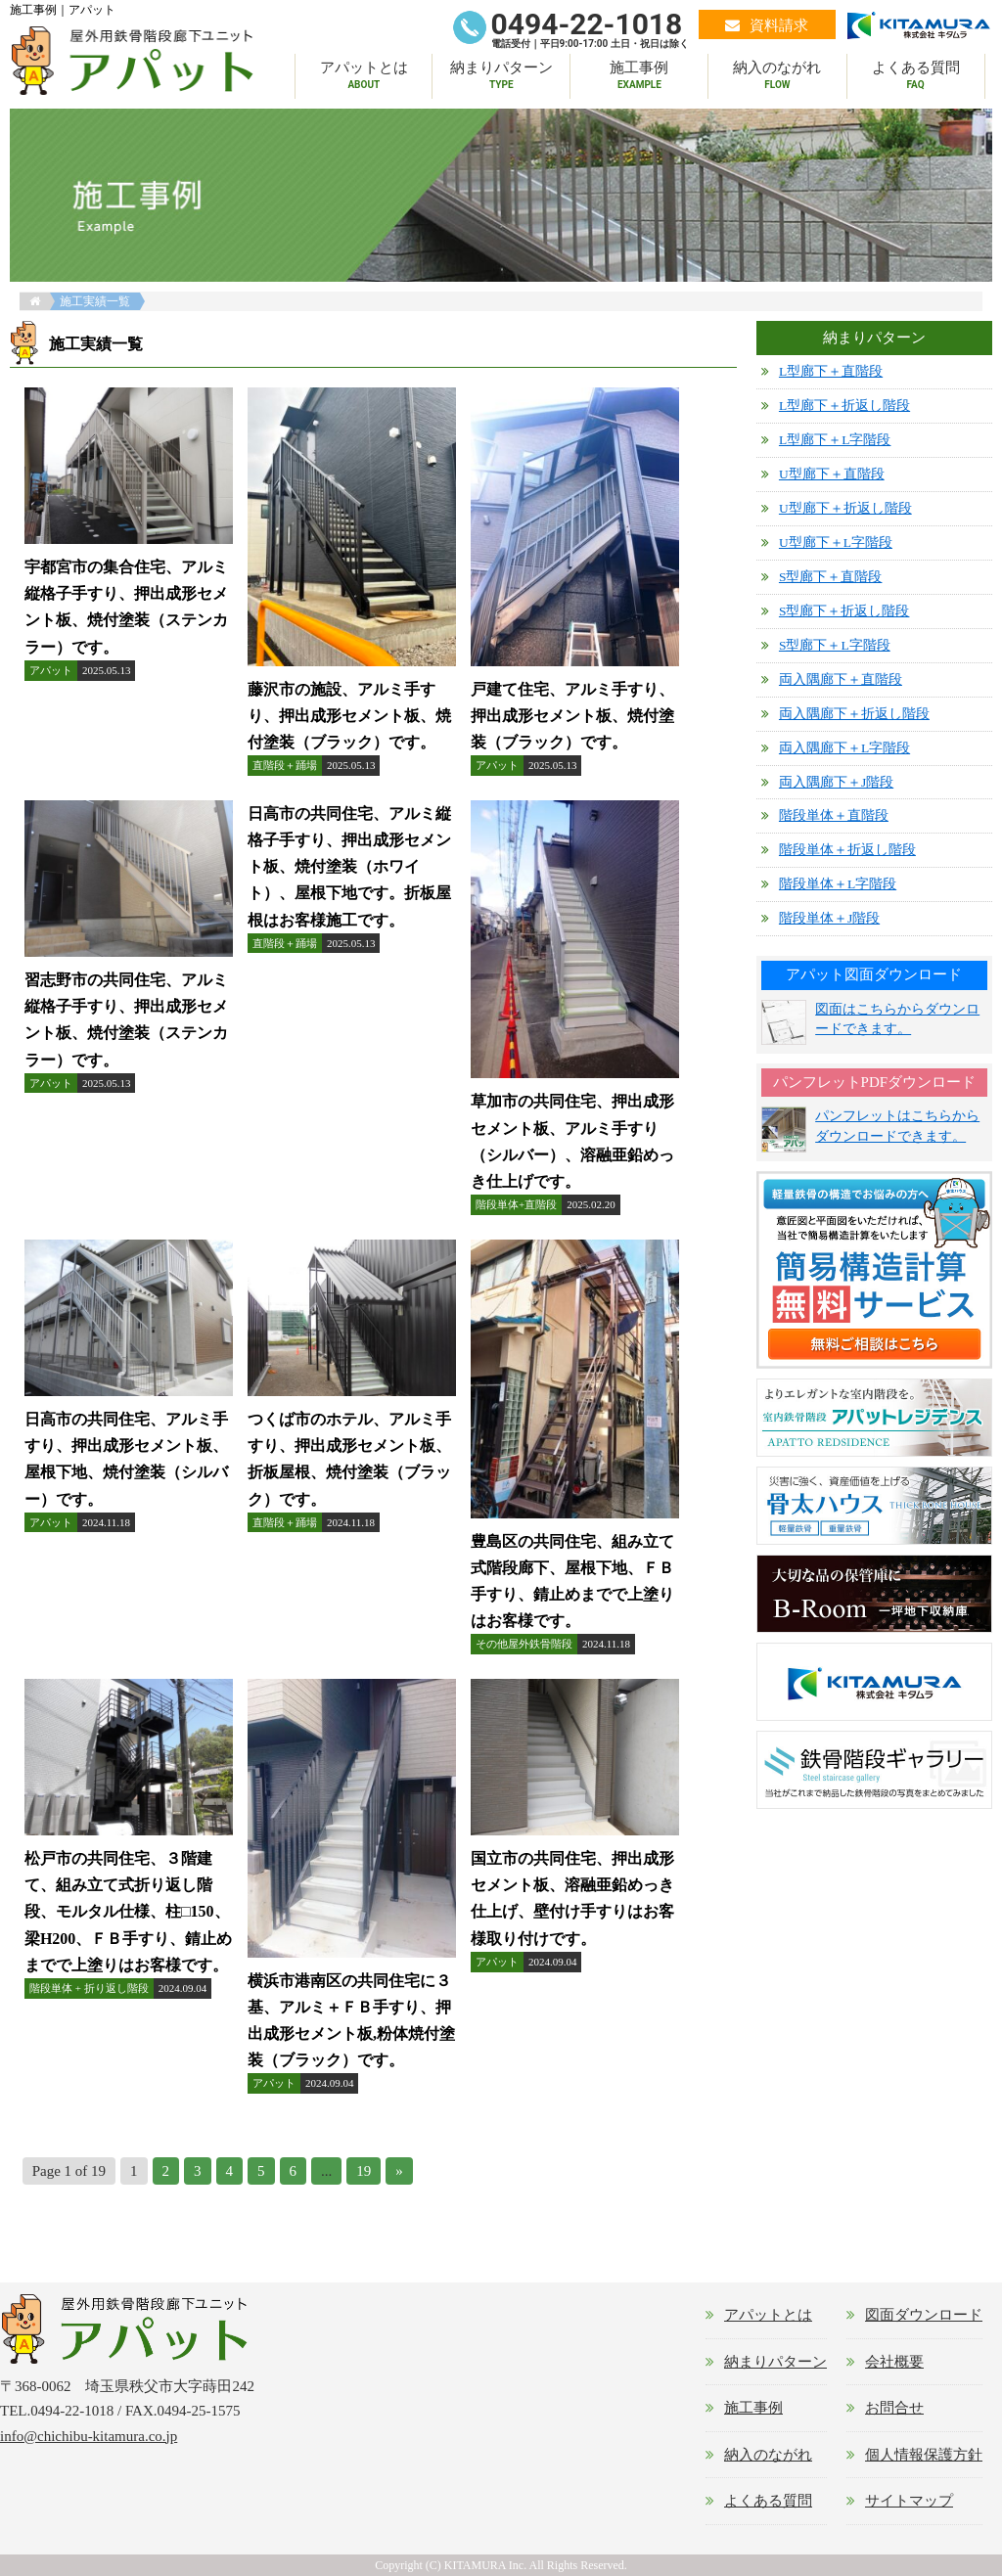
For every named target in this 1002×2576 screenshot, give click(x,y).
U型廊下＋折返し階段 (845, 508)
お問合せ (894, 2408)
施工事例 (638, 77)
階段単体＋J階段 (829, 918)
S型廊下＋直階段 (831, 576)
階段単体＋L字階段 (837, 884)
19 (363, 2171)
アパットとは (364, 77)
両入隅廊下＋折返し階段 (854, 713)
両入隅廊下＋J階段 (836, 782)
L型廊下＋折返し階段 (844, 405)
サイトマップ (909, 2500)
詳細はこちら (129, 584)
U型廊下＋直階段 (832, 474)
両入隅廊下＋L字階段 (844, 748)
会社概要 (894, 2362)
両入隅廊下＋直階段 (840, 679)
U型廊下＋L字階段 (835, 542)
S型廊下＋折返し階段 (844, 611)
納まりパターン (501, 77)
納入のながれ (776, 77)
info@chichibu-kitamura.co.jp (88, 2436)
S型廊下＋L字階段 (834, 645)
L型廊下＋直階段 (831, 371)
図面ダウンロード (923, 2315)
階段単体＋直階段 (833, 815)
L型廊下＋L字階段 (835, 439)
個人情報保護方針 (923, 2455)
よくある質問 (915, 77)
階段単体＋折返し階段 (847, 849)
